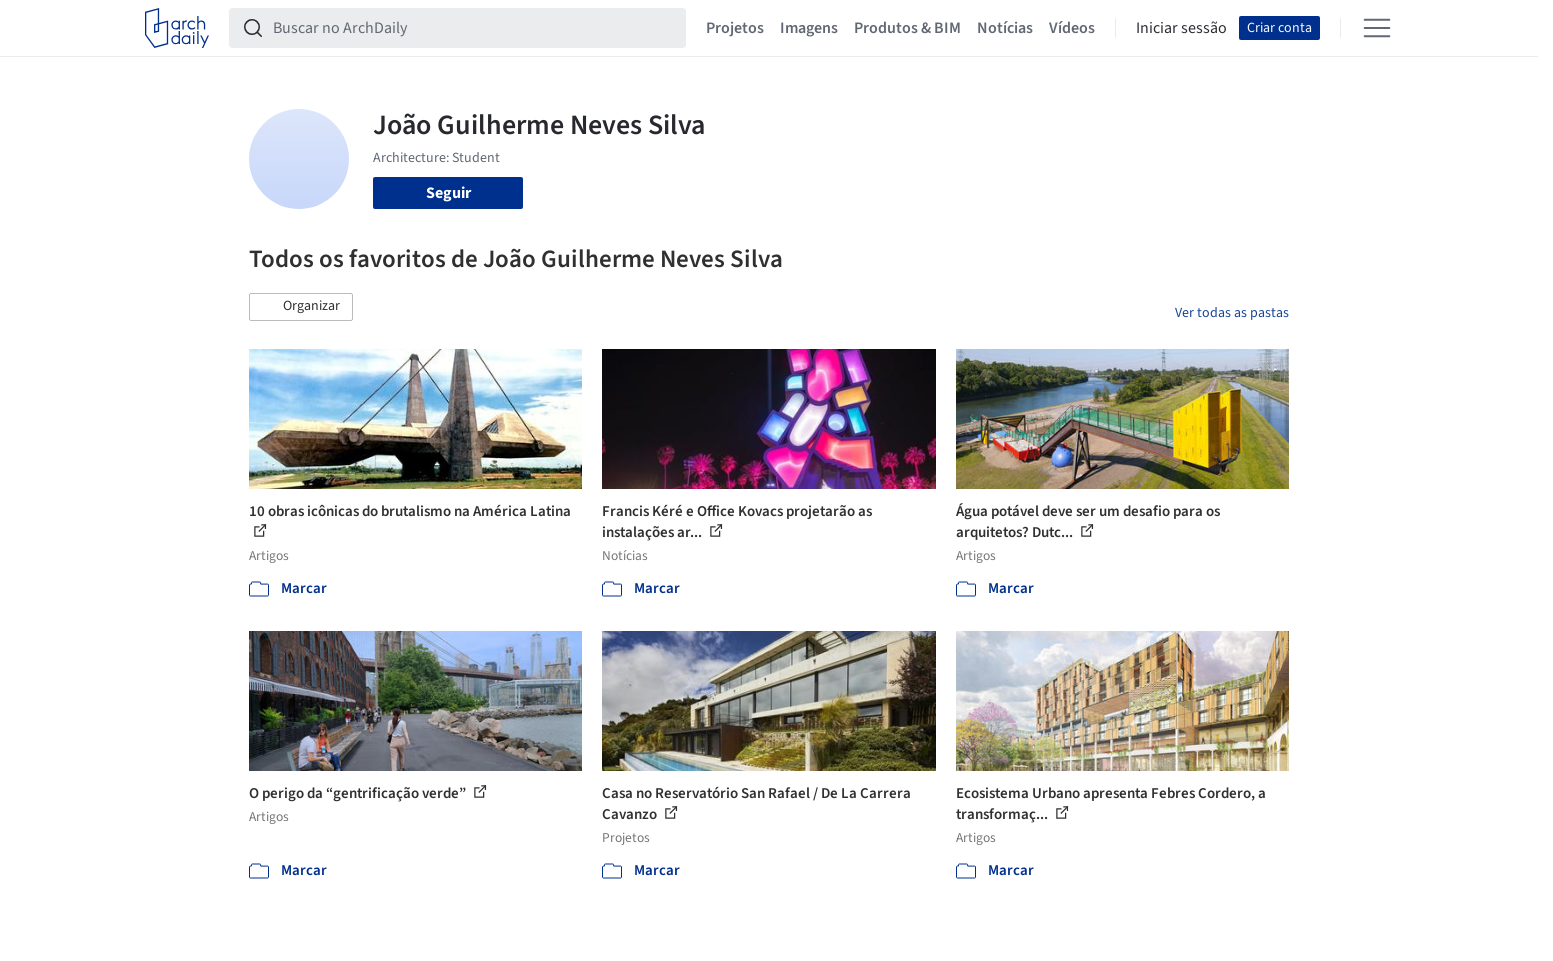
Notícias (1005, 28)
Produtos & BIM (907, 28)
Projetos (735, 28)
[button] (301, 307)
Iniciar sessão (1181, 28)
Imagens (809, 28)
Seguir (448, 193)
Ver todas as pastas (1232, 313)
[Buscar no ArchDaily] (473, 28)
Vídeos (1072, 28)
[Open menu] (1377, 28)
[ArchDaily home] (177, 28)
